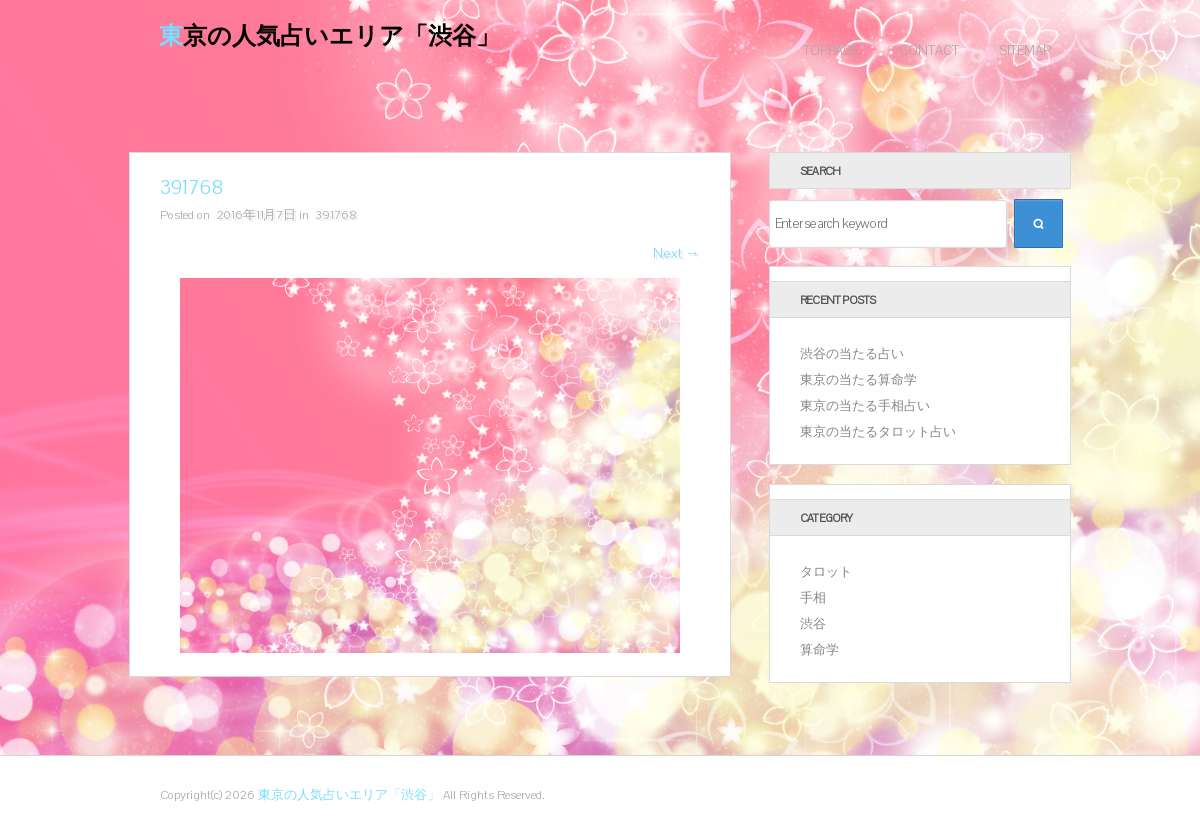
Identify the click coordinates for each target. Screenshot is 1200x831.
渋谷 (813, 624)
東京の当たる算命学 (858, 380)
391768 (335, 215)
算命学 (819, 650)
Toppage (831, 51)
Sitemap (1025, 51)
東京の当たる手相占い (865, 406)
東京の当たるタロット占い (878, 432)
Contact (929, 51)
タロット (826, 572)
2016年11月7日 (257, 215)
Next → (676, 253)
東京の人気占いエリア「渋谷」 (329, 36)
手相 (813, 598)
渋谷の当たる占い (852, 354)
